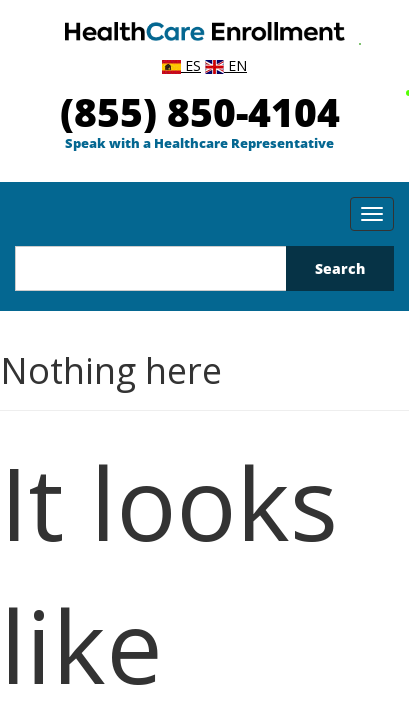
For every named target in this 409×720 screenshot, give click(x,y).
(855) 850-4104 (200, 111)
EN (226, 65)
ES (181, 65)
